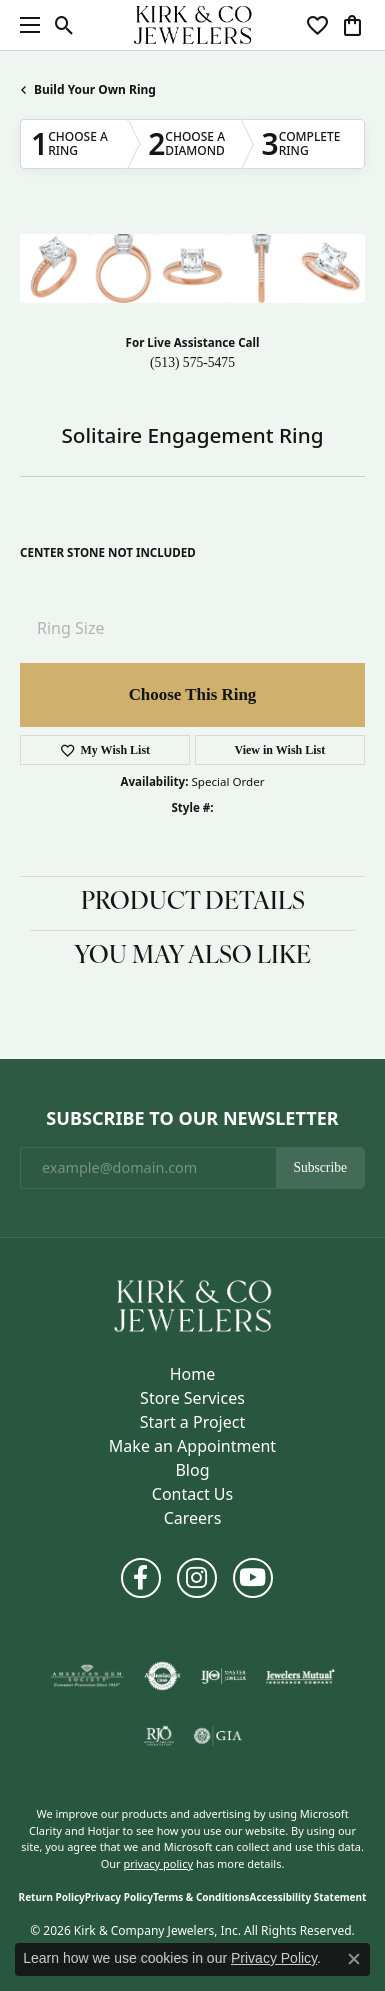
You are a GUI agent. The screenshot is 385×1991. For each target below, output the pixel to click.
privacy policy (158, 1863)
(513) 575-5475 (192, 362)
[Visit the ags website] (87, 1676)
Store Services (192, 1398)
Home (193, 1374)
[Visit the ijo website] (223, 1676)
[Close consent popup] (354, 1959)
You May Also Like (192, 957)
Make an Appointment (192, 1446)
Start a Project (192, 1422)
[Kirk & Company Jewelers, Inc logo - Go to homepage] (193, 25)
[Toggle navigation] (25, 25)
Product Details (193, 903)
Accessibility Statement (308, 1897)
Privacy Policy (119, 1897)
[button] (64, 25)
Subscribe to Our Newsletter (192, 1119)
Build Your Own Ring (95, 89)
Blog (192, 1470)
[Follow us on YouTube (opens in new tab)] (253, 1578)
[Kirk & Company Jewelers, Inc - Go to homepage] (193, 1304)
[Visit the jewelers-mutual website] (300, 1676)
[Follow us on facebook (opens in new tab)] (141, 1578)
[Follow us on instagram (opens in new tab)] (197, 1578)
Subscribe (320, 1167)
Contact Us (192, 1494)
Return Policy (52, 1897)
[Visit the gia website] (218, 1736)
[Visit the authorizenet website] (162, 1676)
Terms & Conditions (201, 1897)
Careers (193, 1518)
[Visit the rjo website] (159, 1736)
